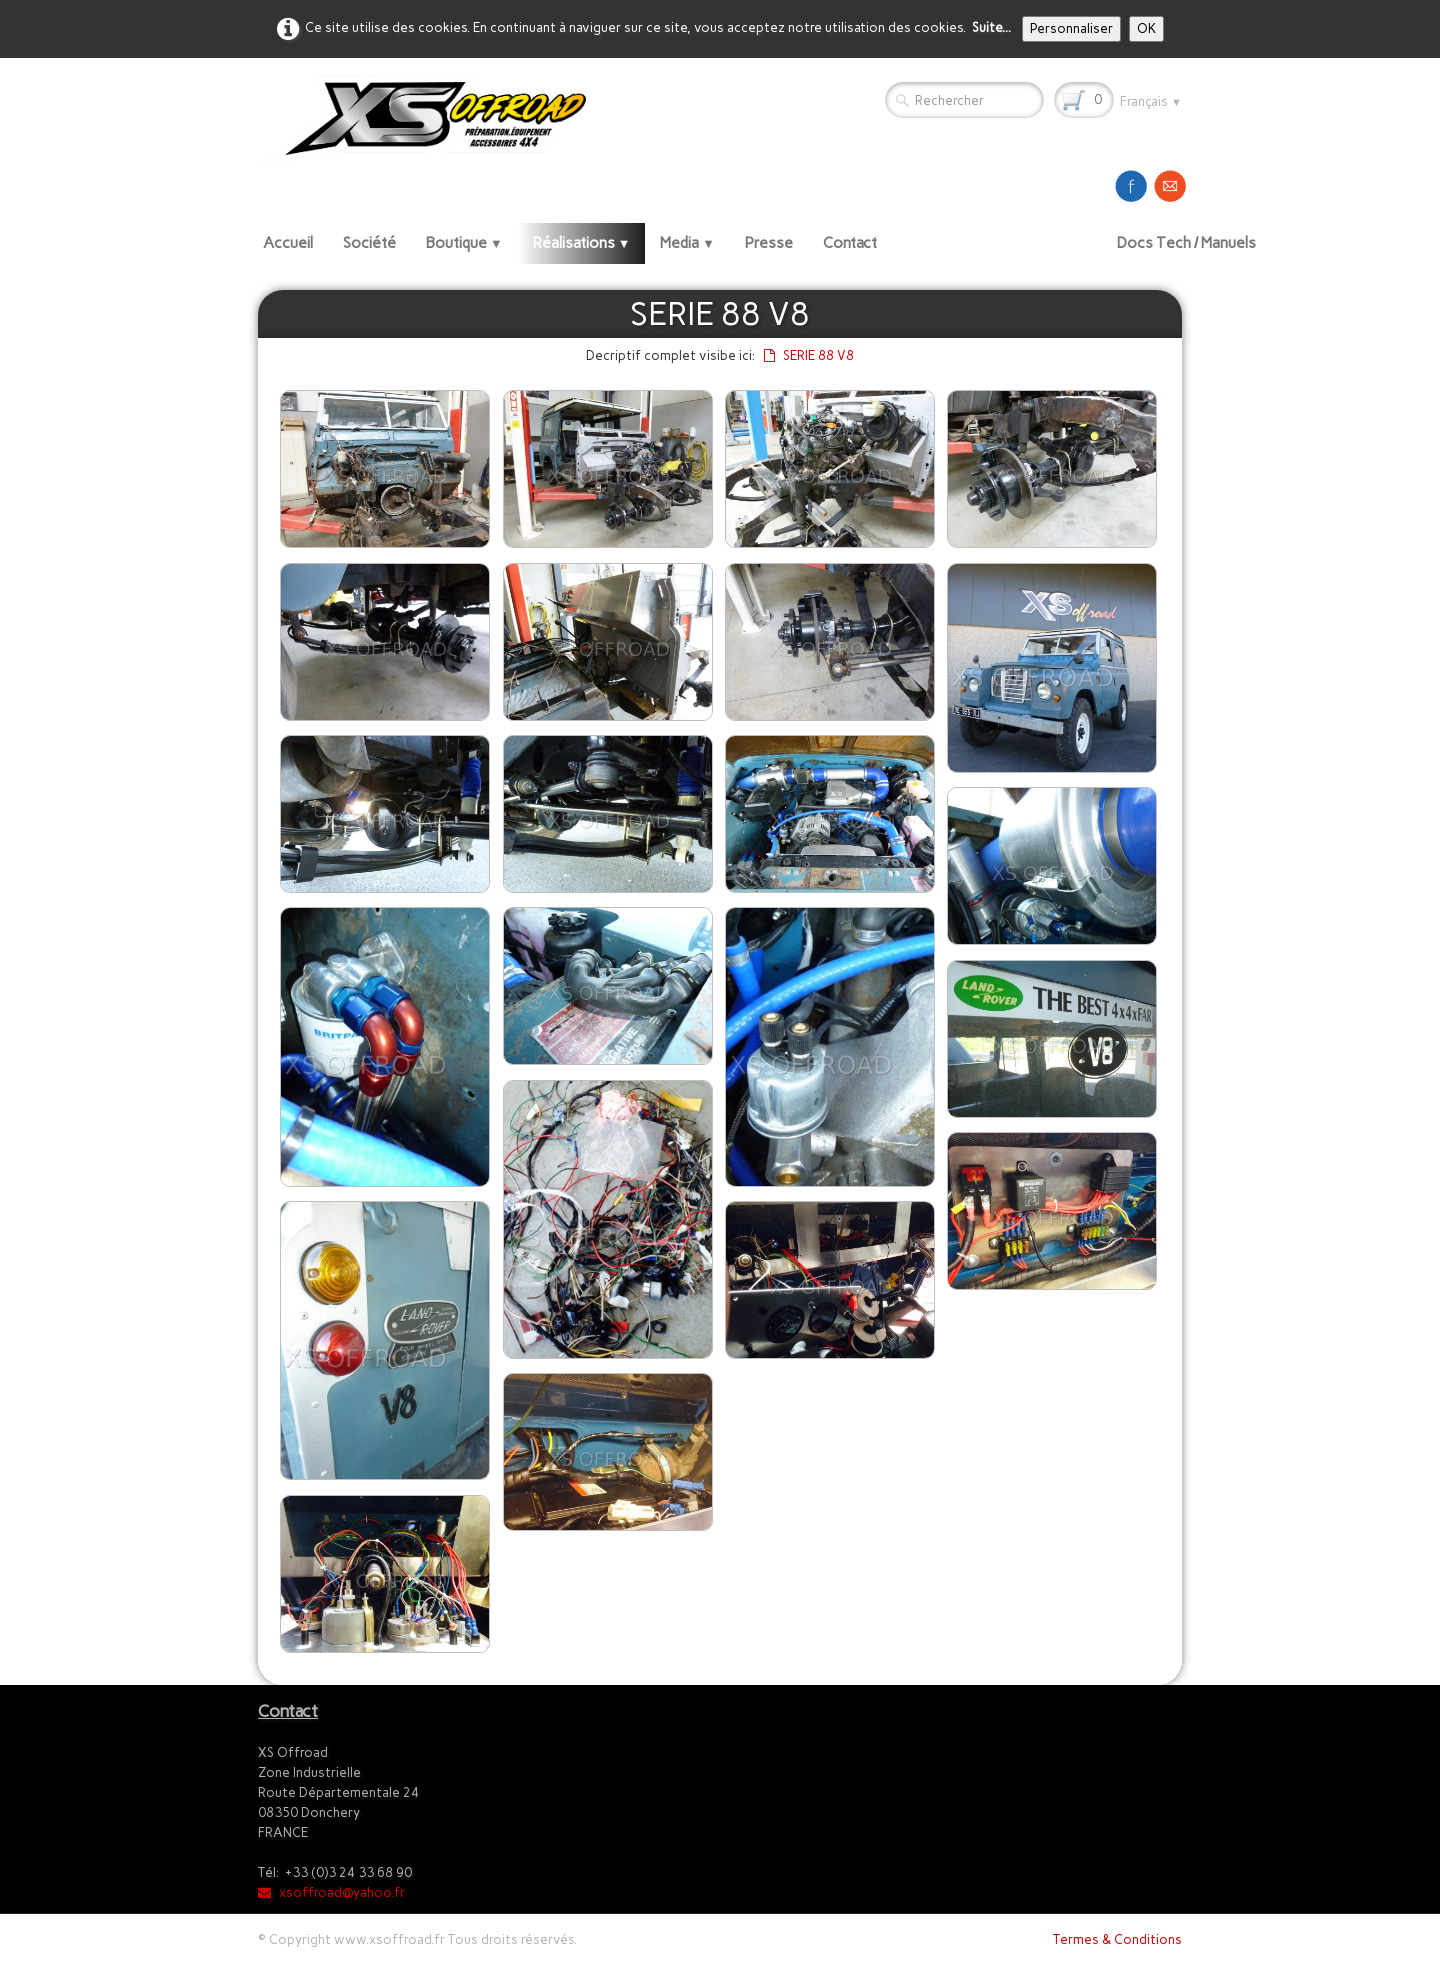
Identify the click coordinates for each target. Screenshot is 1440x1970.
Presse (769, 243)
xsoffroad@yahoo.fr (331, 1892)
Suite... (991, 27)
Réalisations (582, 243)
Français (1151, 101)
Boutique (464, 243)
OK (1146, 28)
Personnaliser (1071, 28)
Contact (850, 243)
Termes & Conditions (1117, 1939)
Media (687, 243)
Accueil (288, 243)
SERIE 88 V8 (809, 355)
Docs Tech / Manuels (1186, 243)
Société (369, 243)
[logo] (431, 119)
